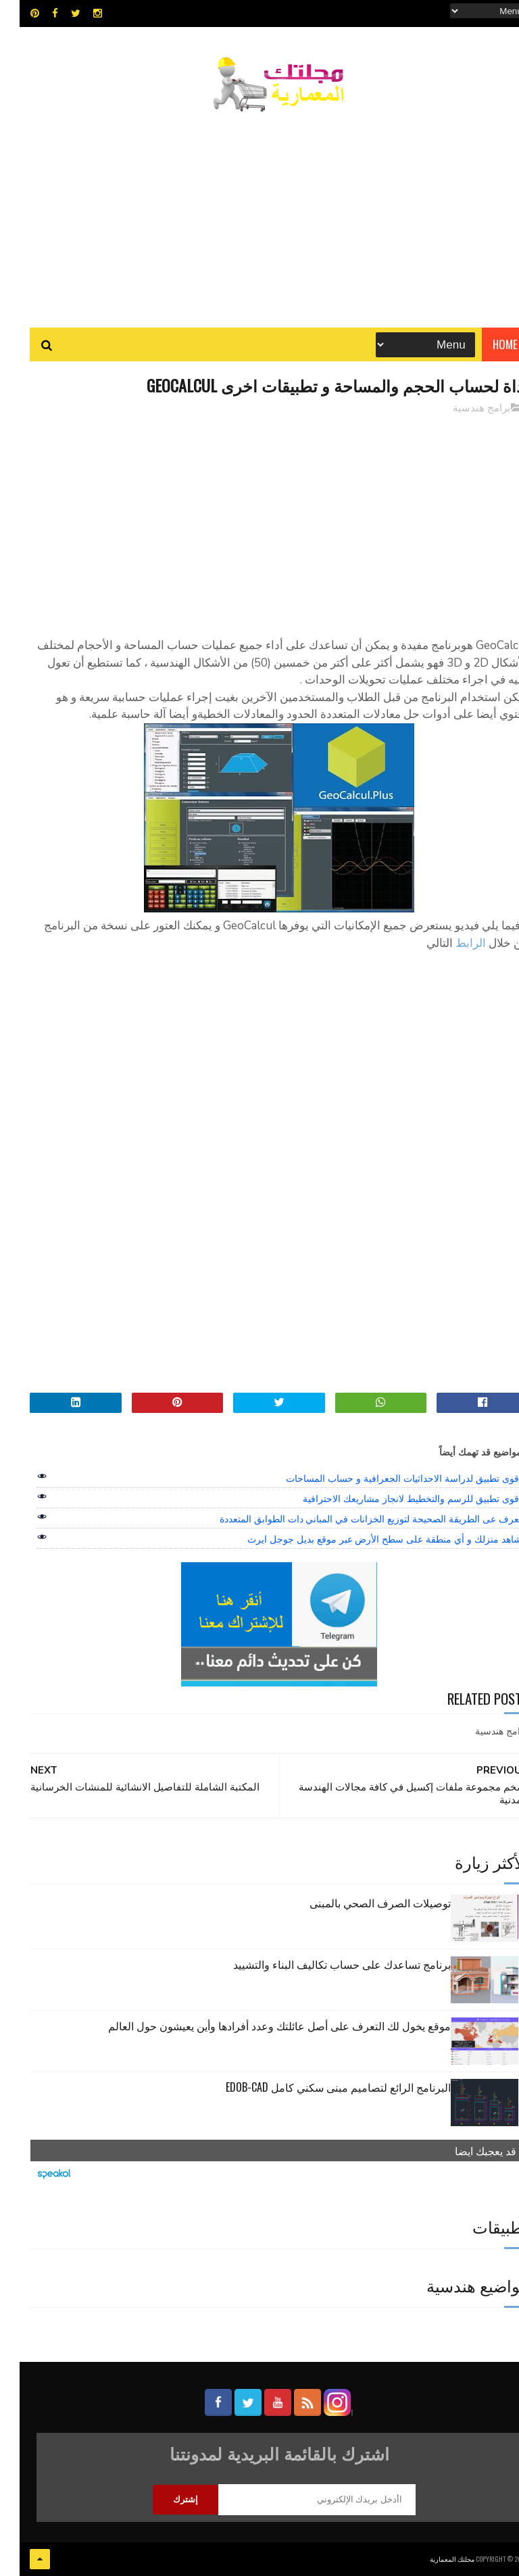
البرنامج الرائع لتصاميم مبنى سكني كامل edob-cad (318, 2087)
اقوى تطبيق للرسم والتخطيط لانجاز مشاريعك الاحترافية (392, 1498)
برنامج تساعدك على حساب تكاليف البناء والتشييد (322, 1964)
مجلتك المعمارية (432, 2559)
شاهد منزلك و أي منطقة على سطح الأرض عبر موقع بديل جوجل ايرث (365, 1539)
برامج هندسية (462, 408)
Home (485, 344)
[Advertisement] (259, 212)
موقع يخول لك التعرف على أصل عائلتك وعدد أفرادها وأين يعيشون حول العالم (260, 2025)
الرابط (451, 943)
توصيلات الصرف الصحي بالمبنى (360, 1903)
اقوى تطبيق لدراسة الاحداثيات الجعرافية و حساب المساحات (383, 1478)
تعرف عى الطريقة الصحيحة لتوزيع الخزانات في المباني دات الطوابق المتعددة (351, 1519)
